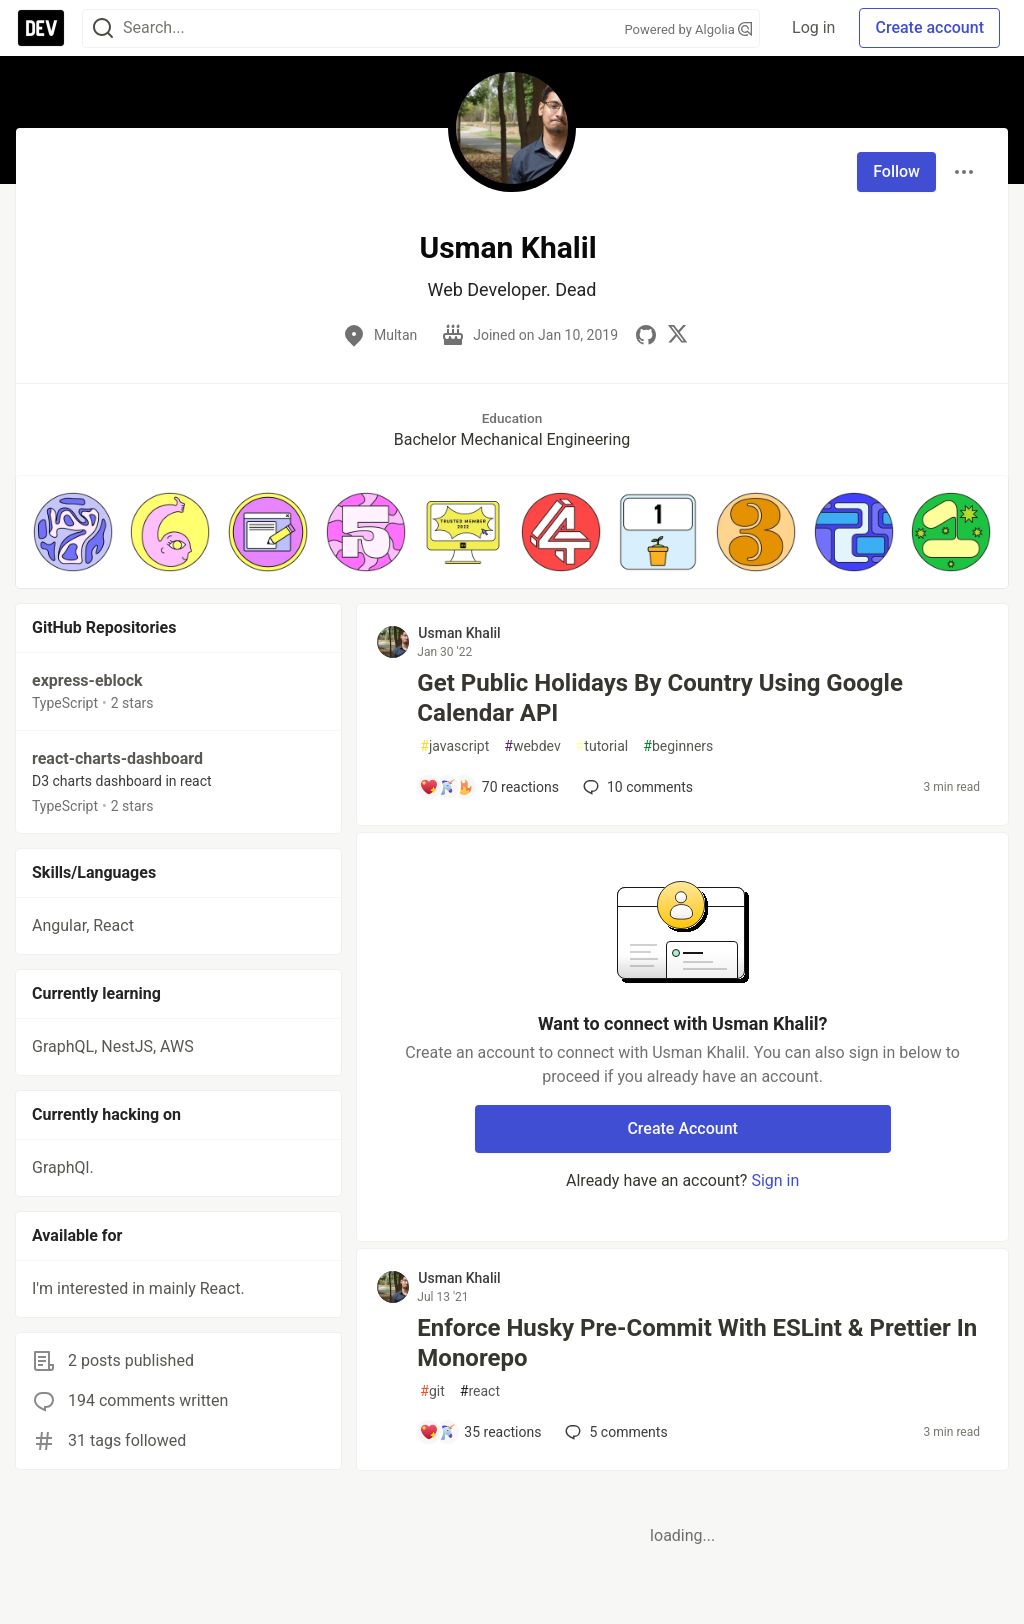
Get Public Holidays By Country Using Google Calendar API (660, 698)
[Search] (103, 28)
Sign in (775, 1180)
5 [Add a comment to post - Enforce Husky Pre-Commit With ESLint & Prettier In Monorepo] (614, 1432)
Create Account (682, 1128)
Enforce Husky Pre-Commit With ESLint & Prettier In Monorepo (697, 1343)
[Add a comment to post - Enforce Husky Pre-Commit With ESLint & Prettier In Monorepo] (480, 1432)
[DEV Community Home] (41, 28)
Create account (929, 27)
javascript (454, 746)
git (432, 1391)
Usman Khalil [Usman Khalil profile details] (459, 633)
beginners (678, 746)
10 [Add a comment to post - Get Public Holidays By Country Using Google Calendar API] (636, 787)
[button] (73, 532)
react (480, 1391)
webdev (532, 746)
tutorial (602, 746)
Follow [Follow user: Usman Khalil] (896, 171)
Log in (813, 27)
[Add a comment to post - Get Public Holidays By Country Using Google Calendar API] (489, 787)
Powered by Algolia (689, 29)
